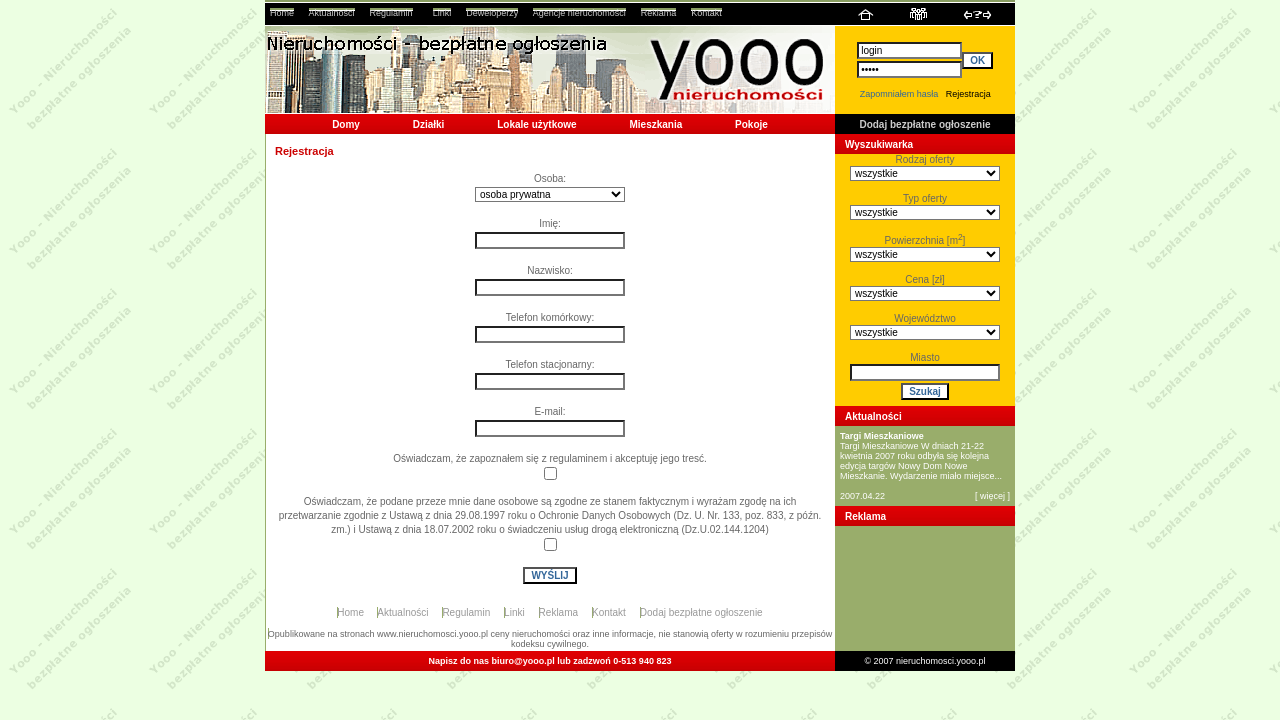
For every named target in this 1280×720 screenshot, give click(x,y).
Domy (346, 124)
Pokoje (751, 124)
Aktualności (332, 13)
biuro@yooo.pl (523, 661)
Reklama (659, 13)
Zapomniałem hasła (899, 94)
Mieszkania (655, 124)
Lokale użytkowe (536, 124)
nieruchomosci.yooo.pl (941, 661)
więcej (992, 496)
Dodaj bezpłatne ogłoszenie (924, 124)
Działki (429, 124)
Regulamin (391, 13)
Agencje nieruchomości (579, 13)
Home (282, 13)
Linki (442, 13)
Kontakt (706, 13)
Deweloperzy (492, 13)
